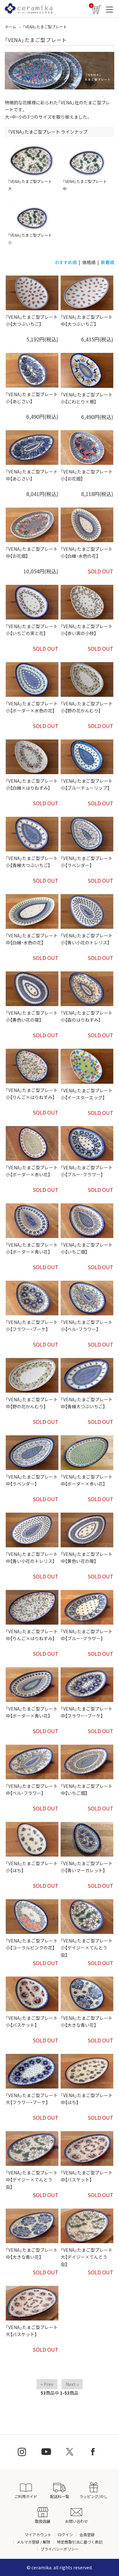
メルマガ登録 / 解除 (33, 2541)
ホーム (10, 26)
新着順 (107, 262)
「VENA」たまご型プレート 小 (32, 222)
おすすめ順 (66, 262)
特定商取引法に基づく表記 (79, 2541)
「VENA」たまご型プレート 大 (32, 168)
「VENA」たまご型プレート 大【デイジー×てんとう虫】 (87, 2257)
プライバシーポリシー (60, 2549)
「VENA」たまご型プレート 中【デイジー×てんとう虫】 (32, 2179)
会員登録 (87, 2534)
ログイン (65, 2534)
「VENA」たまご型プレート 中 (87, 168)
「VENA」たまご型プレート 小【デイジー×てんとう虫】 (87, 1947)
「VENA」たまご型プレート (45, 26)
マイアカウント (38, 2534)
